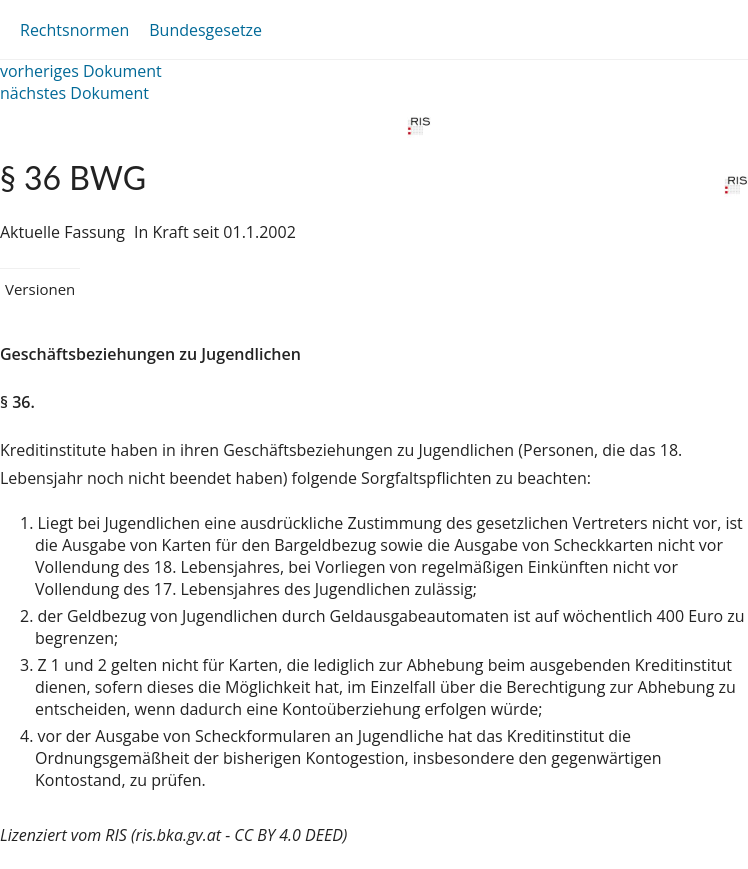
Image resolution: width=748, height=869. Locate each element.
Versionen (40, 289)
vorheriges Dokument (81, 71)
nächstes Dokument (74, 93)
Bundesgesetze (205, 30)
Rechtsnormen (74, 30)
